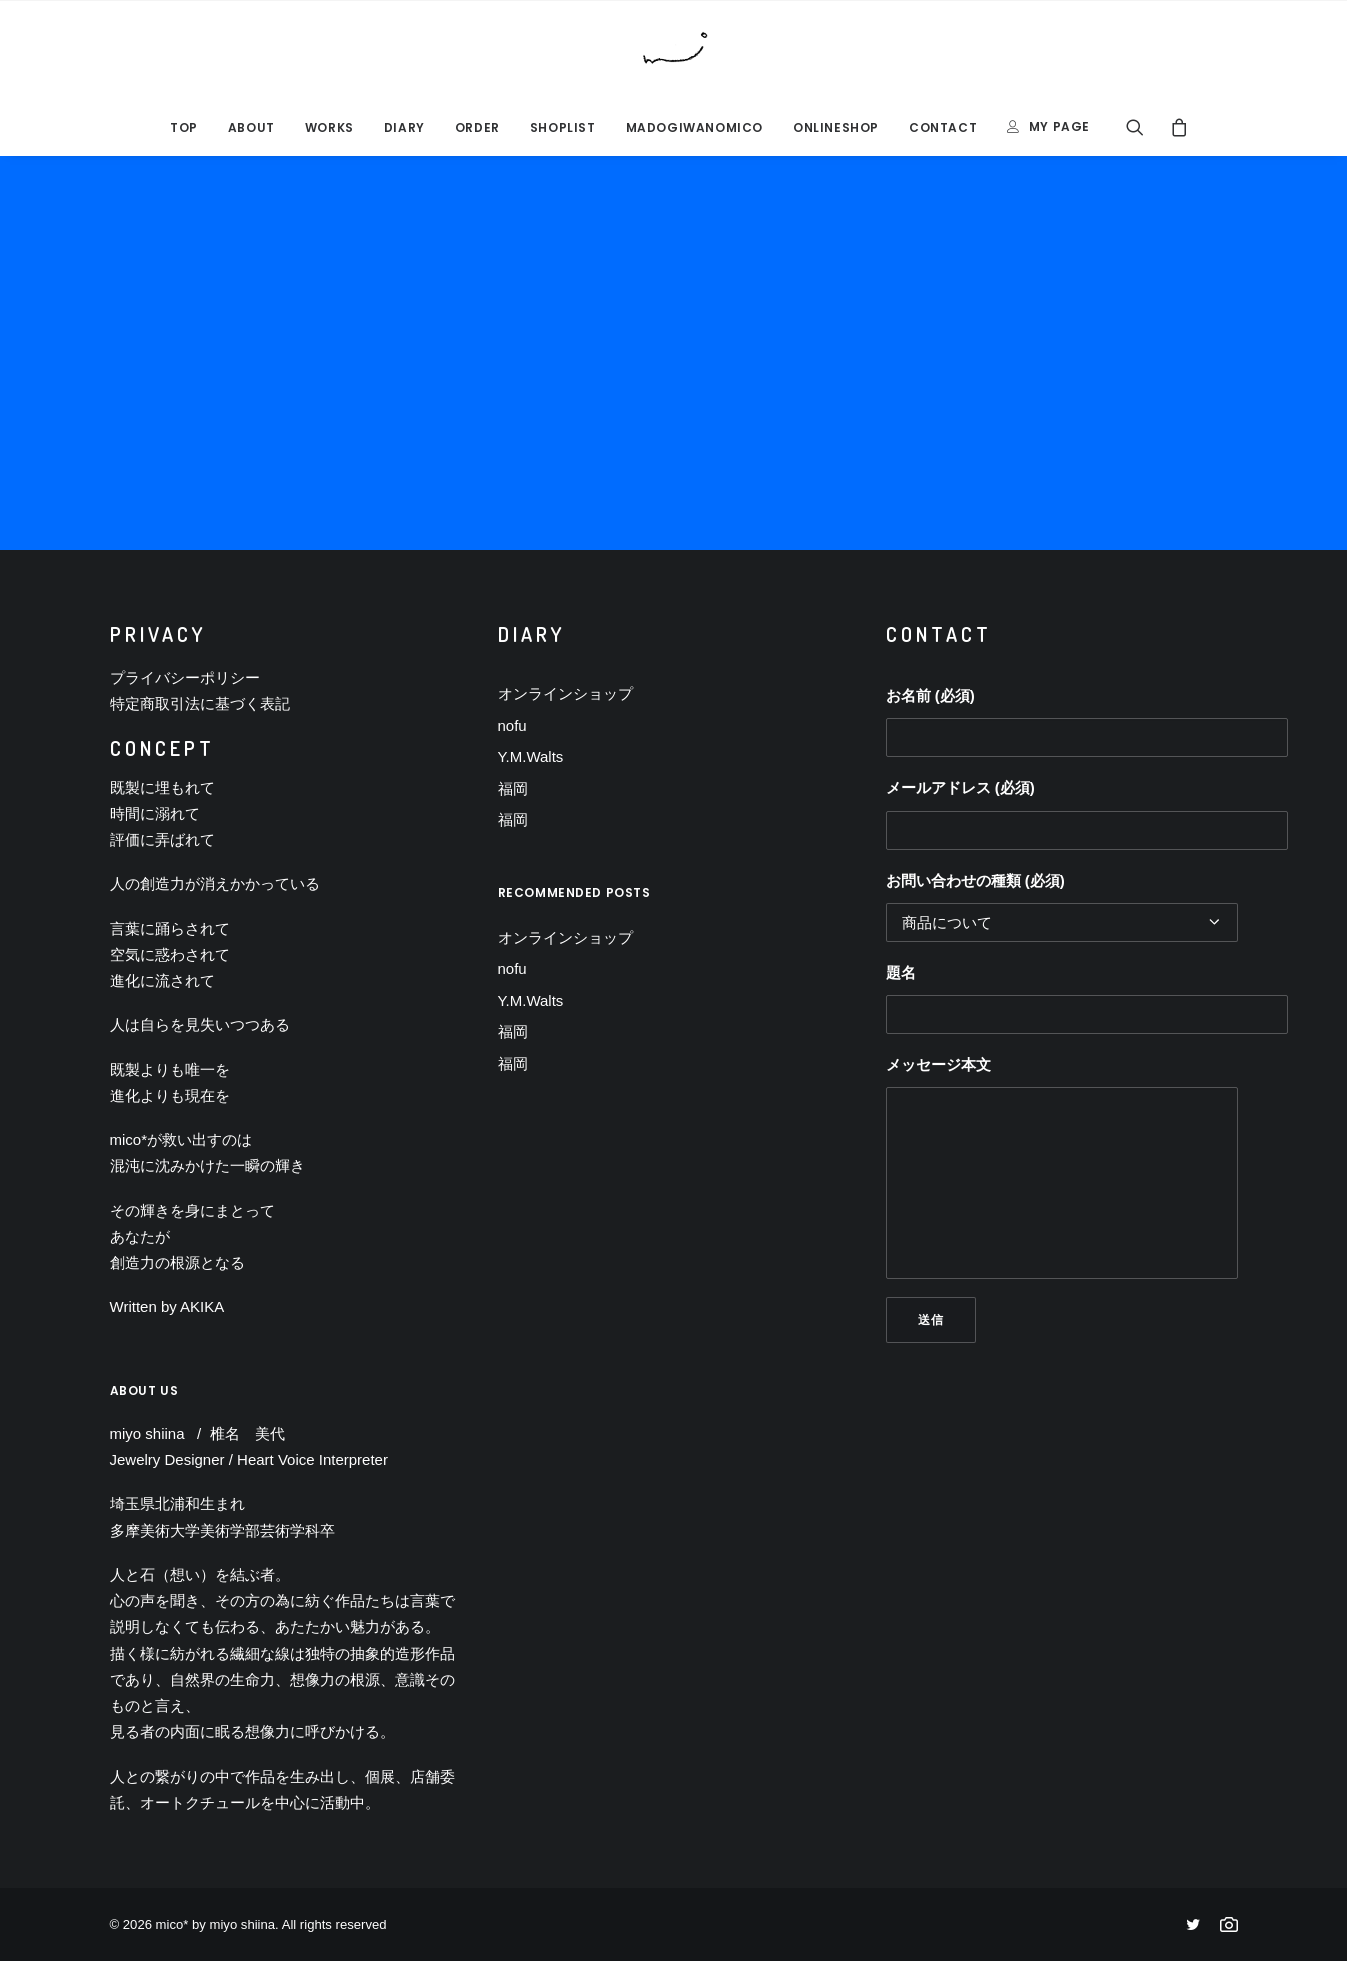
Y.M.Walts (531, 756)
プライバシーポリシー (185, 677)
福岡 (513, 788)
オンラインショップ (565, 693)
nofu (512, 725)
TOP (184, 127)
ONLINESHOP (836, 127)
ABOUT (251, 127)
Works (329, 127)
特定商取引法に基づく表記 (200, 703)
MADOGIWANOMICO (694, 127)
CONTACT (943, 127)
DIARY (404, 127)
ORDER (477, 127)
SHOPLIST (563, 127)
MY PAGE (1059, 126)
